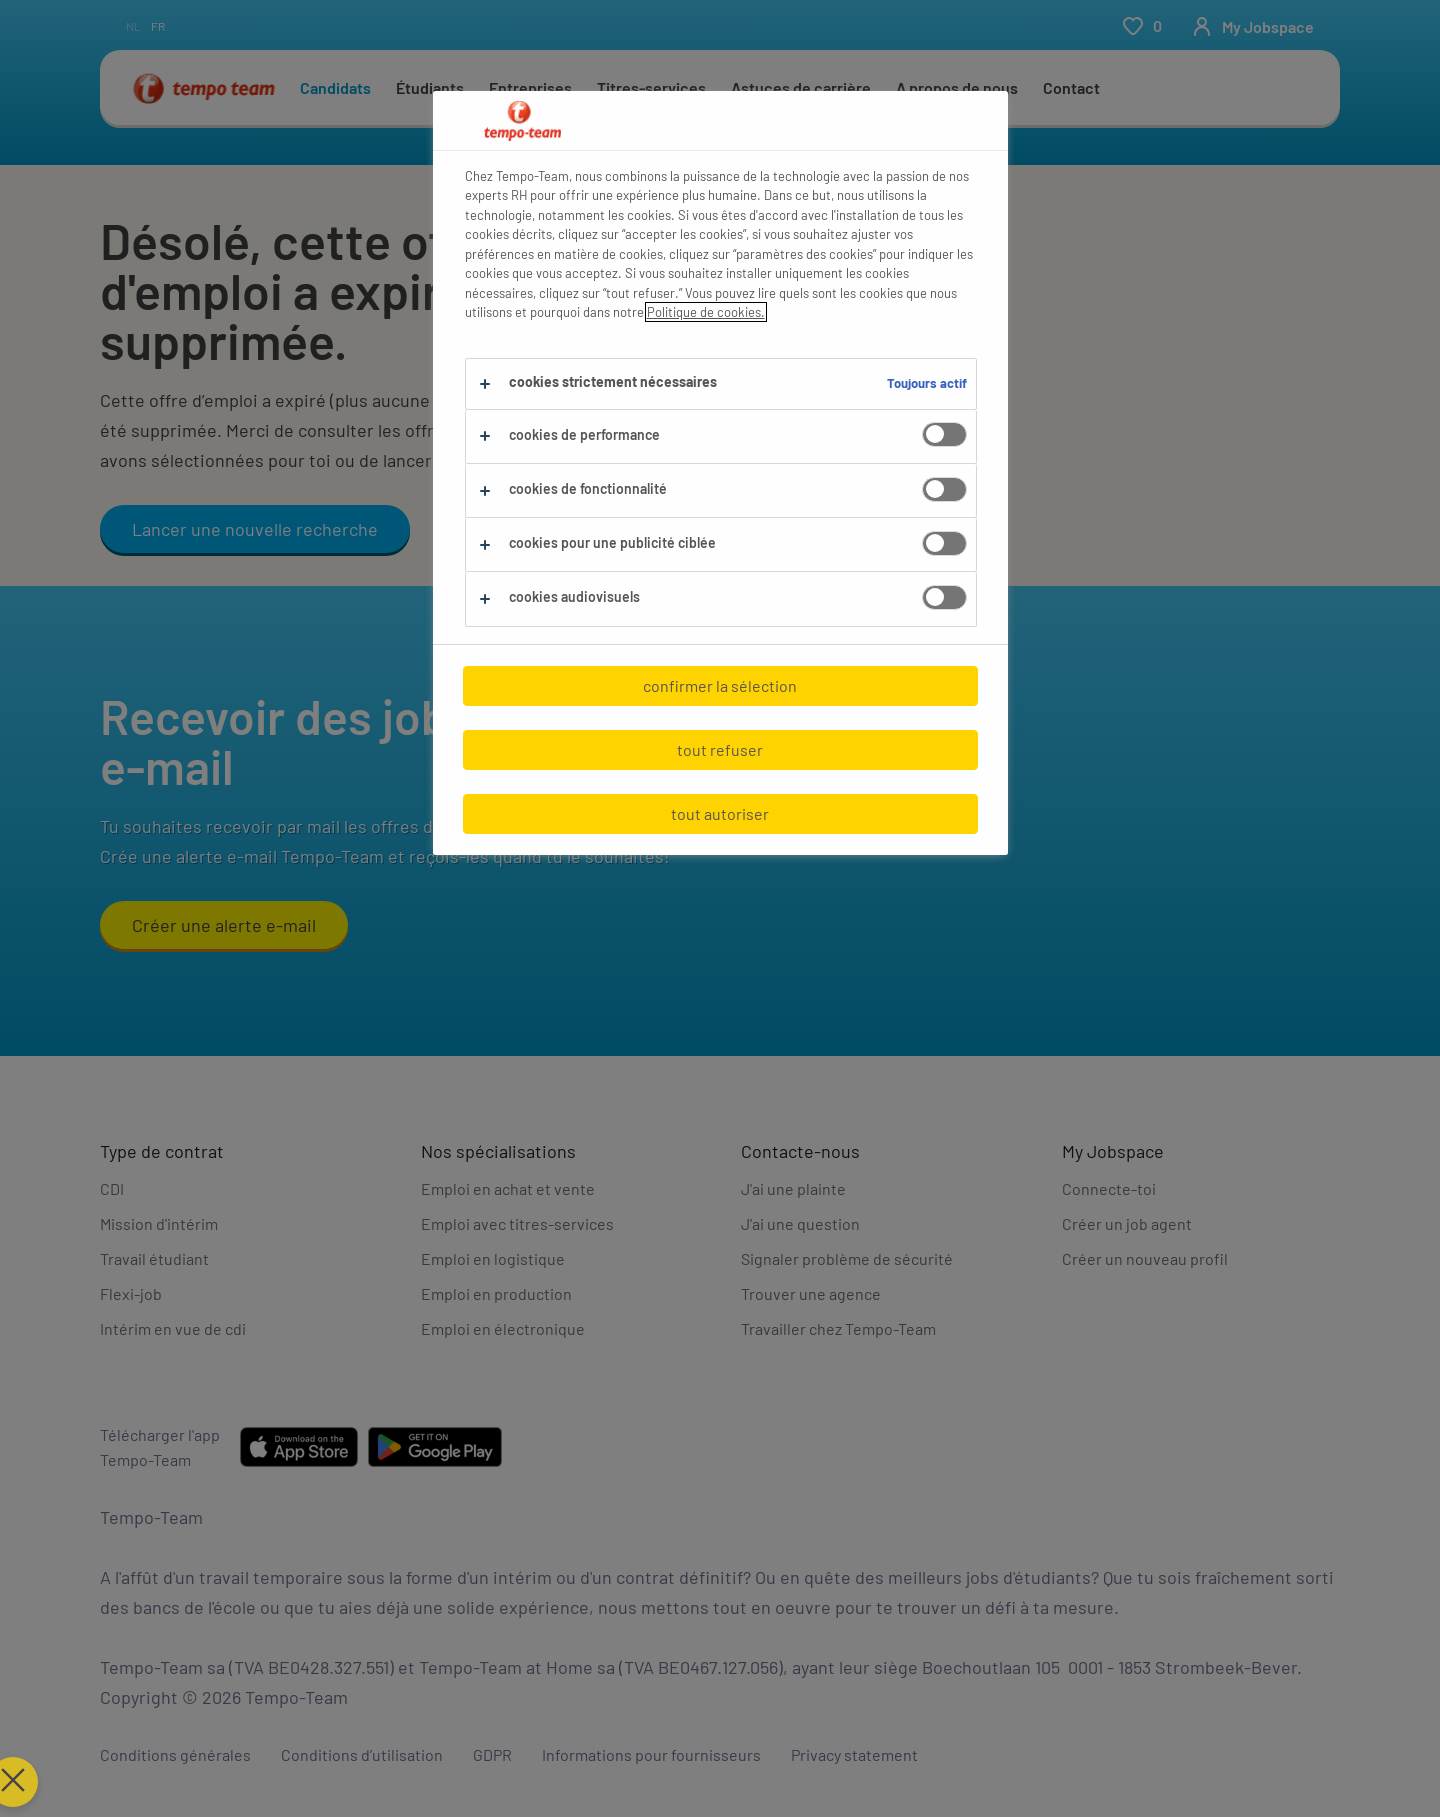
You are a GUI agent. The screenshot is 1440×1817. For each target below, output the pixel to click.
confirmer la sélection (720, 685)
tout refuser (720, 749)
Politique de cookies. (706, 312)
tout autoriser (720, 813)
